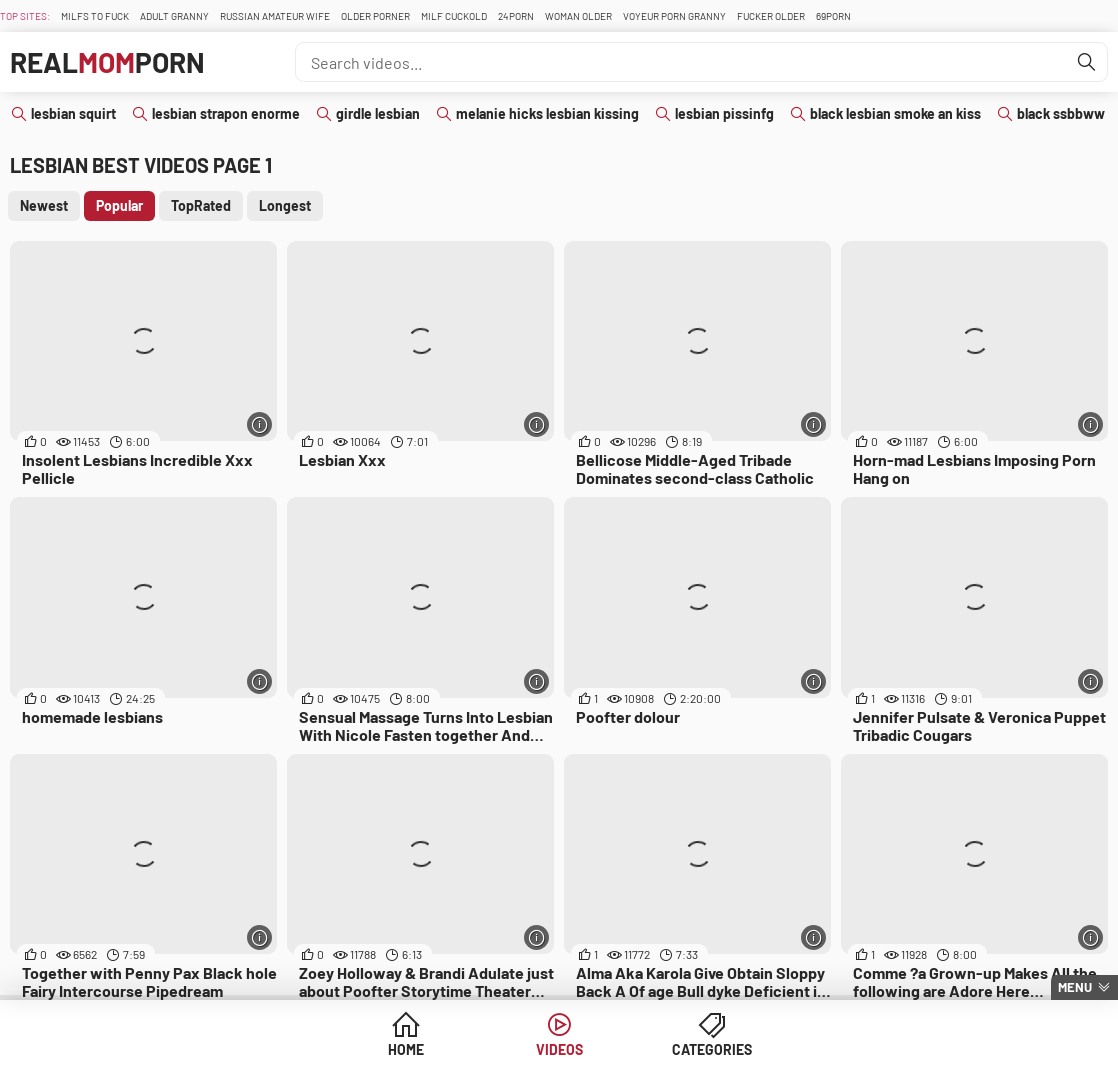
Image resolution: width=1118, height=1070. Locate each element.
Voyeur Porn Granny (674, 16)
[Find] (1087, 62)
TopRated (201, 205)
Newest (44, 205)
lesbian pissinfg (724, 113)
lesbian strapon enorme (226, 113)
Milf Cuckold (454, 16)
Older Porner (375, 16)
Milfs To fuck (95, 16)
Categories (712, 1049)
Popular (119, 205)
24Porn (516, 16)
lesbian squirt (73, 113)
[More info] (259, 424)
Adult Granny (174, 16)
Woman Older (578, 16)
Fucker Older (771, 16)
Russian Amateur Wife (275, 16)
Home (406, 1049)
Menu (1075, 987)
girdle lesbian (378, 113)
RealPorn (107, 62)
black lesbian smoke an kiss (895, 113)
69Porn (833, 16)
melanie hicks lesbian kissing (547, 113)
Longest (285, 205)
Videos (559, 1049)
